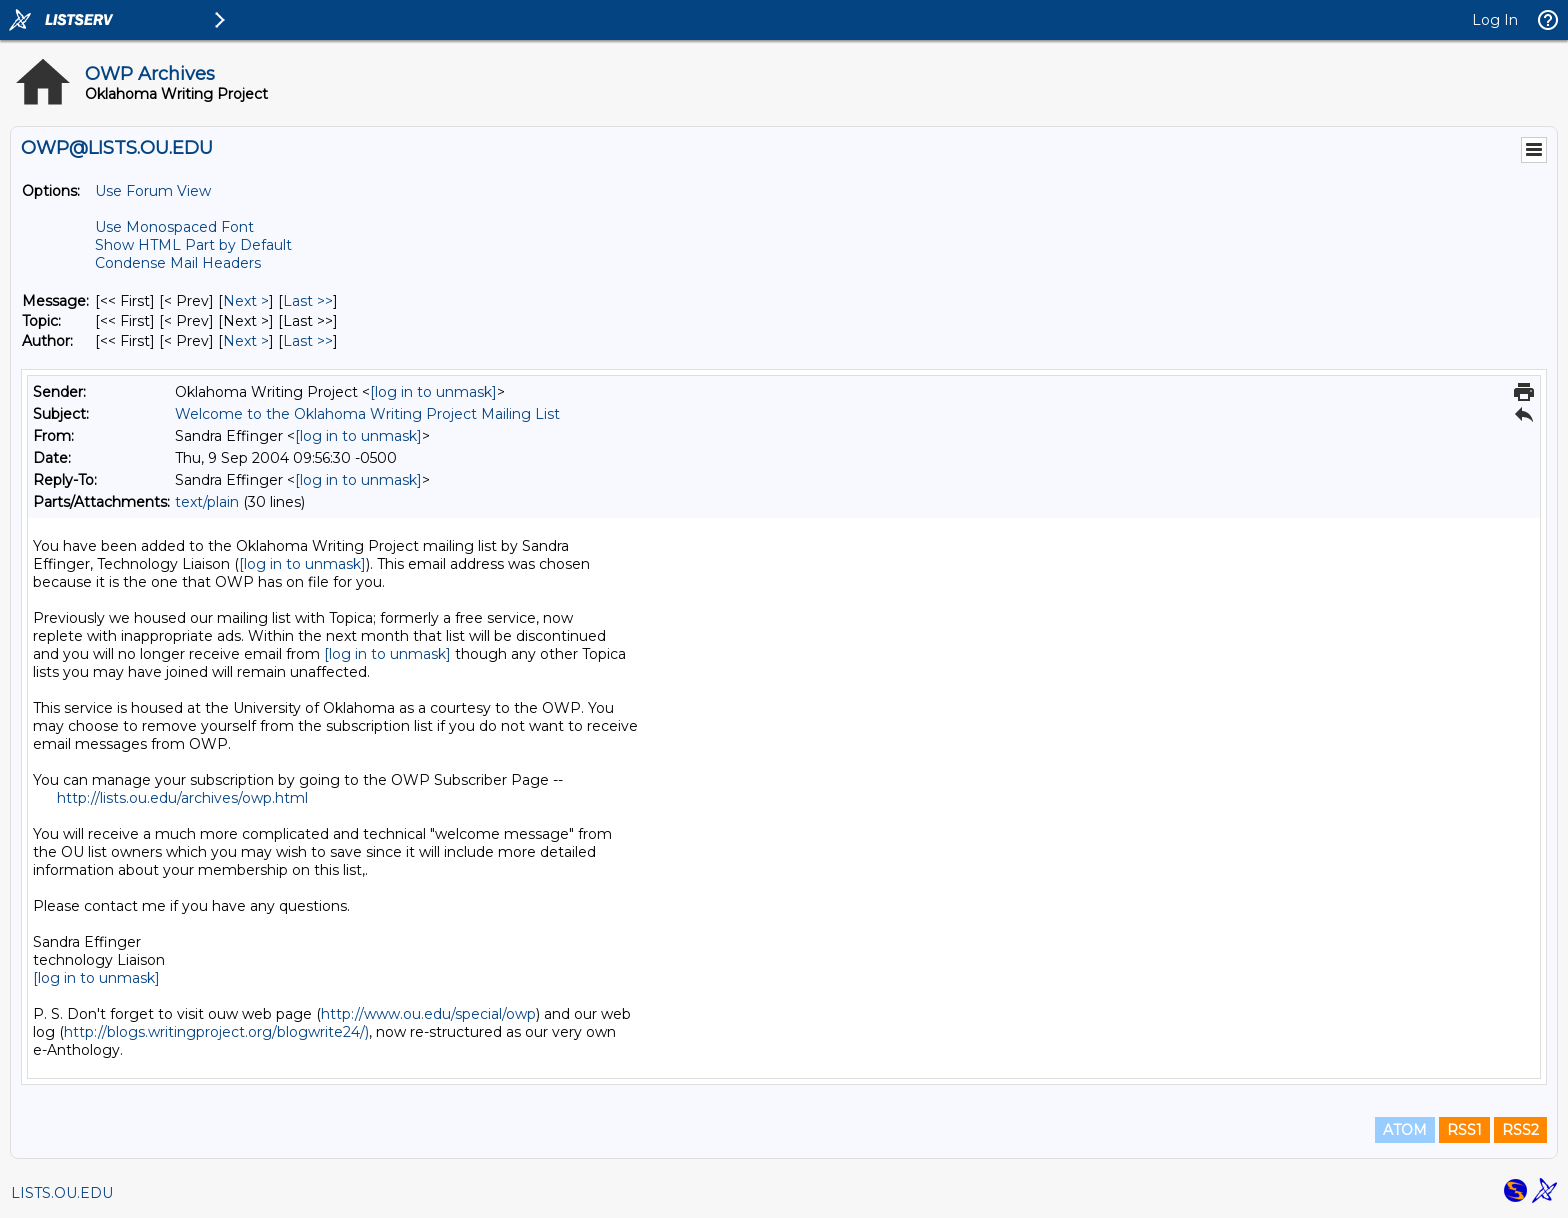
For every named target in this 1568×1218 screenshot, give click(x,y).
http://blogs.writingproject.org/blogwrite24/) (216, 1032)
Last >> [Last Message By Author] (308, 341)
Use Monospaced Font (174, 227)
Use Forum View (153, 191)
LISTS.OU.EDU (62, 1193)
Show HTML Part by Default (193, 245)
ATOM (1405, 1130)
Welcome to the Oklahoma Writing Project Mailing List (367, 414)
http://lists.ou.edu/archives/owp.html (182, 798)
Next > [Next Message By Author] (246, 341)
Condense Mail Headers (178, 263)
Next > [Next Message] (246, 301)
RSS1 (1464, 1130)
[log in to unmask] (433, 392)
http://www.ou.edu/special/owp (428, 1014)
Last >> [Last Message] (308, 301)
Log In (1495, 20)
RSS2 (1520, 1130)
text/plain (207, 502)
